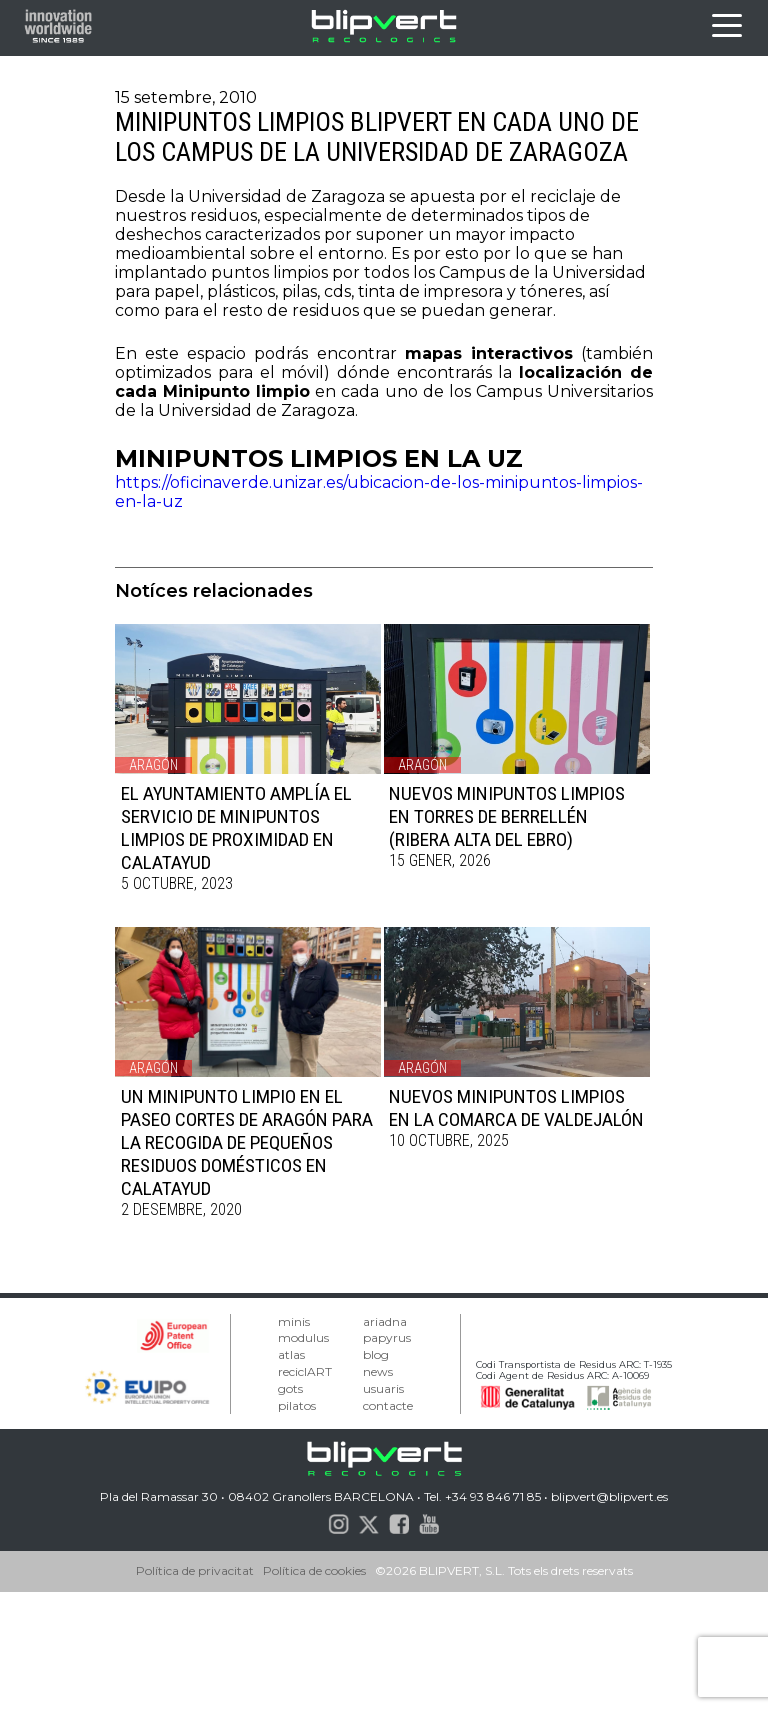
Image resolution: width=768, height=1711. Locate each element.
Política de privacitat (195, 1570)
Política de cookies (314, 1570)
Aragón (153, 765)
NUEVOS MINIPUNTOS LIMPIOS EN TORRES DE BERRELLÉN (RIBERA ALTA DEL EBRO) (507, 816)
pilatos (297, 1405)
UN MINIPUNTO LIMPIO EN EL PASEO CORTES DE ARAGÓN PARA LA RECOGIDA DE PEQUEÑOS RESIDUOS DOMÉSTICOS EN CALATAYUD (247, 1142)
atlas (291, 1354)
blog (376, 1354)
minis (294, 1321)
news (378, 1371)
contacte (388, 1405)
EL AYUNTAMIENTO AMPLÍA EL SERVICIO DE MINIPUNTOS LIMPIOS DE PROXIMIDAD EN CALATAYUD (236, 828)
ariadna (385, 1321)
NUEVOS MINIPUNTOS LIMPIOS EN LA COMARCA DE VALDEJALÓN (516, 1108)
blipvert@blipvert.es (609, 1496)
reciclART (305, 1371)
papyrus (387, 1337)
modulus (303, 1337)
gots (290, 1388)
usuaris (383, 1388)
